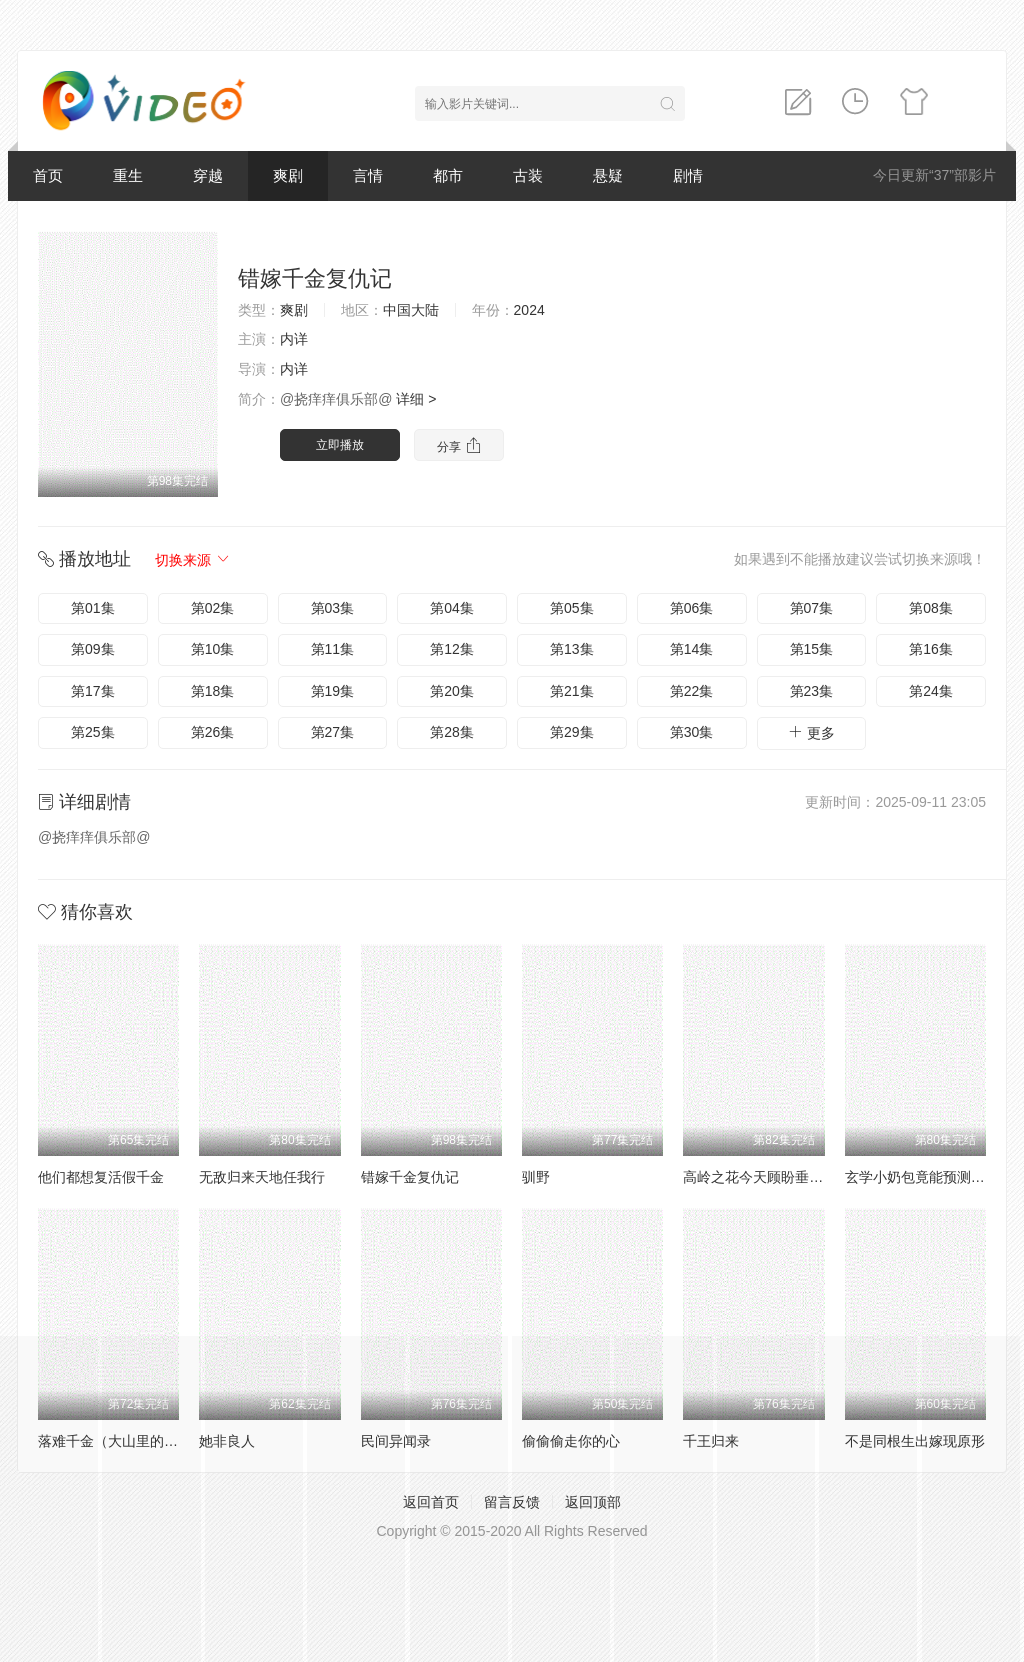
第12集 (452, 649)
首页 (48, 175)
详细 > (416, 399)
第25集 (93, 732)
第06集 (692, 608)
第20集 (452, 691)
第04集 (452, 608)
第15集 (812, 649)
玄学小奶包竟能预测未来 (922, 1177)
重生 (128, 175)
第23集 (812, 691)
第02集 (213, 608)
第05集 (572, 608)
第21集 (572, 691)
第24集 (931, 691)
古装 (528, 175)
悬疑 (608, 175)
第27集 (333, 732)
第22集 (692, 691)
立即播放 (340, 445)
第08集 (931, 608)
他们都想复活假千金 (101, 1177)
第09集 (93, 649)
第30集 (692, 732)
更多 (811, 732)
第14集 (692, 649)
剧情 (688, 175)
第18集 (213, 691)
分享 (458, 445)
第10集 (213, 649)
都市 (448, 175)
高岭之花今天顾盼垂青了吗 (767, 1177)
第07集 (812, 608)
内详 (294, 339)
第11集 (333, 649)
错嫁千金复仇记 (410, 1177)
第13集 (572, 649)
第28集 (452, 732)
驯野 (536, 1177)
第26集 (213, 732)
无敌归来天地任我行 (262, 1177)
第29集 (572, 732)
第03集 (333, 608)
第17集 (93, 691)
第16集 (931, 649)
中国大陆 (411, 310)
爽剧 (288, 175)
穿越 (208, 175)
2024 (529, 310)
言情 (368, 175)
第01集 (93, 608)
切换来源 (193, 560)
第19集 (333, 691)
